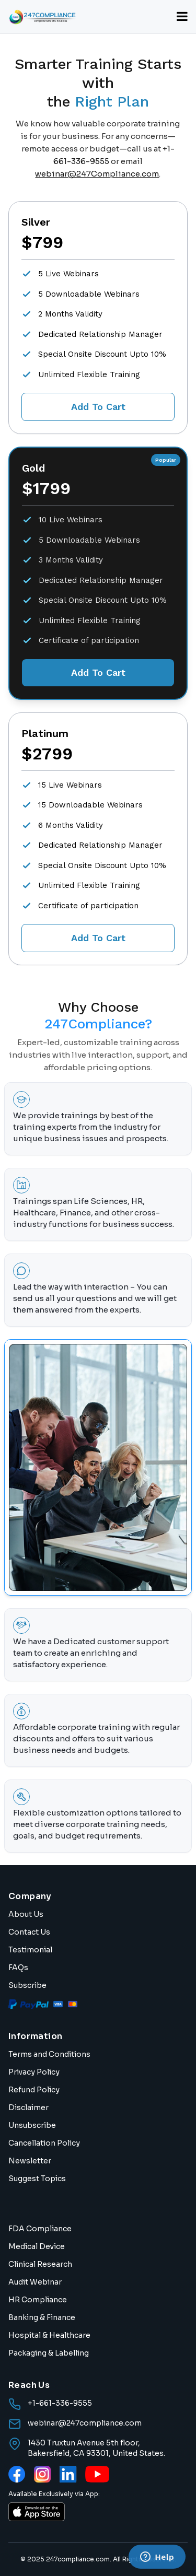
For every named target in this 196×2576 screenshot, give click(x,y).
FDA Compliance (40, 2228)
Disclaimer (28, 2107)
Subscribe (27, 1985)
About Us (25, 1914)
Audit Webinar (35, 2282)
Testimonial (30, 1949)
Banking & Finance (41, 2317)
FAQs (18, 1967)
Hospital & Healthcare (49, 2335)
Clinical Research (40, 2264)
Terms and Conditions (49, 2054)
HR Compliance (37, 2299)
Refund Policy (34, 2089)
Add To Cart (98, 406)
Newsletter (29, 2160)
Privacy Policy (34, 2072)
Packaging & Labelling (48, 2353)
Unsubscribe (32, 2125)
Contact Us (29, 1932)
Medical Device (36, 2246)
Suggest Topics (37, 2178)
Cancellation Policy (44, 2143)
